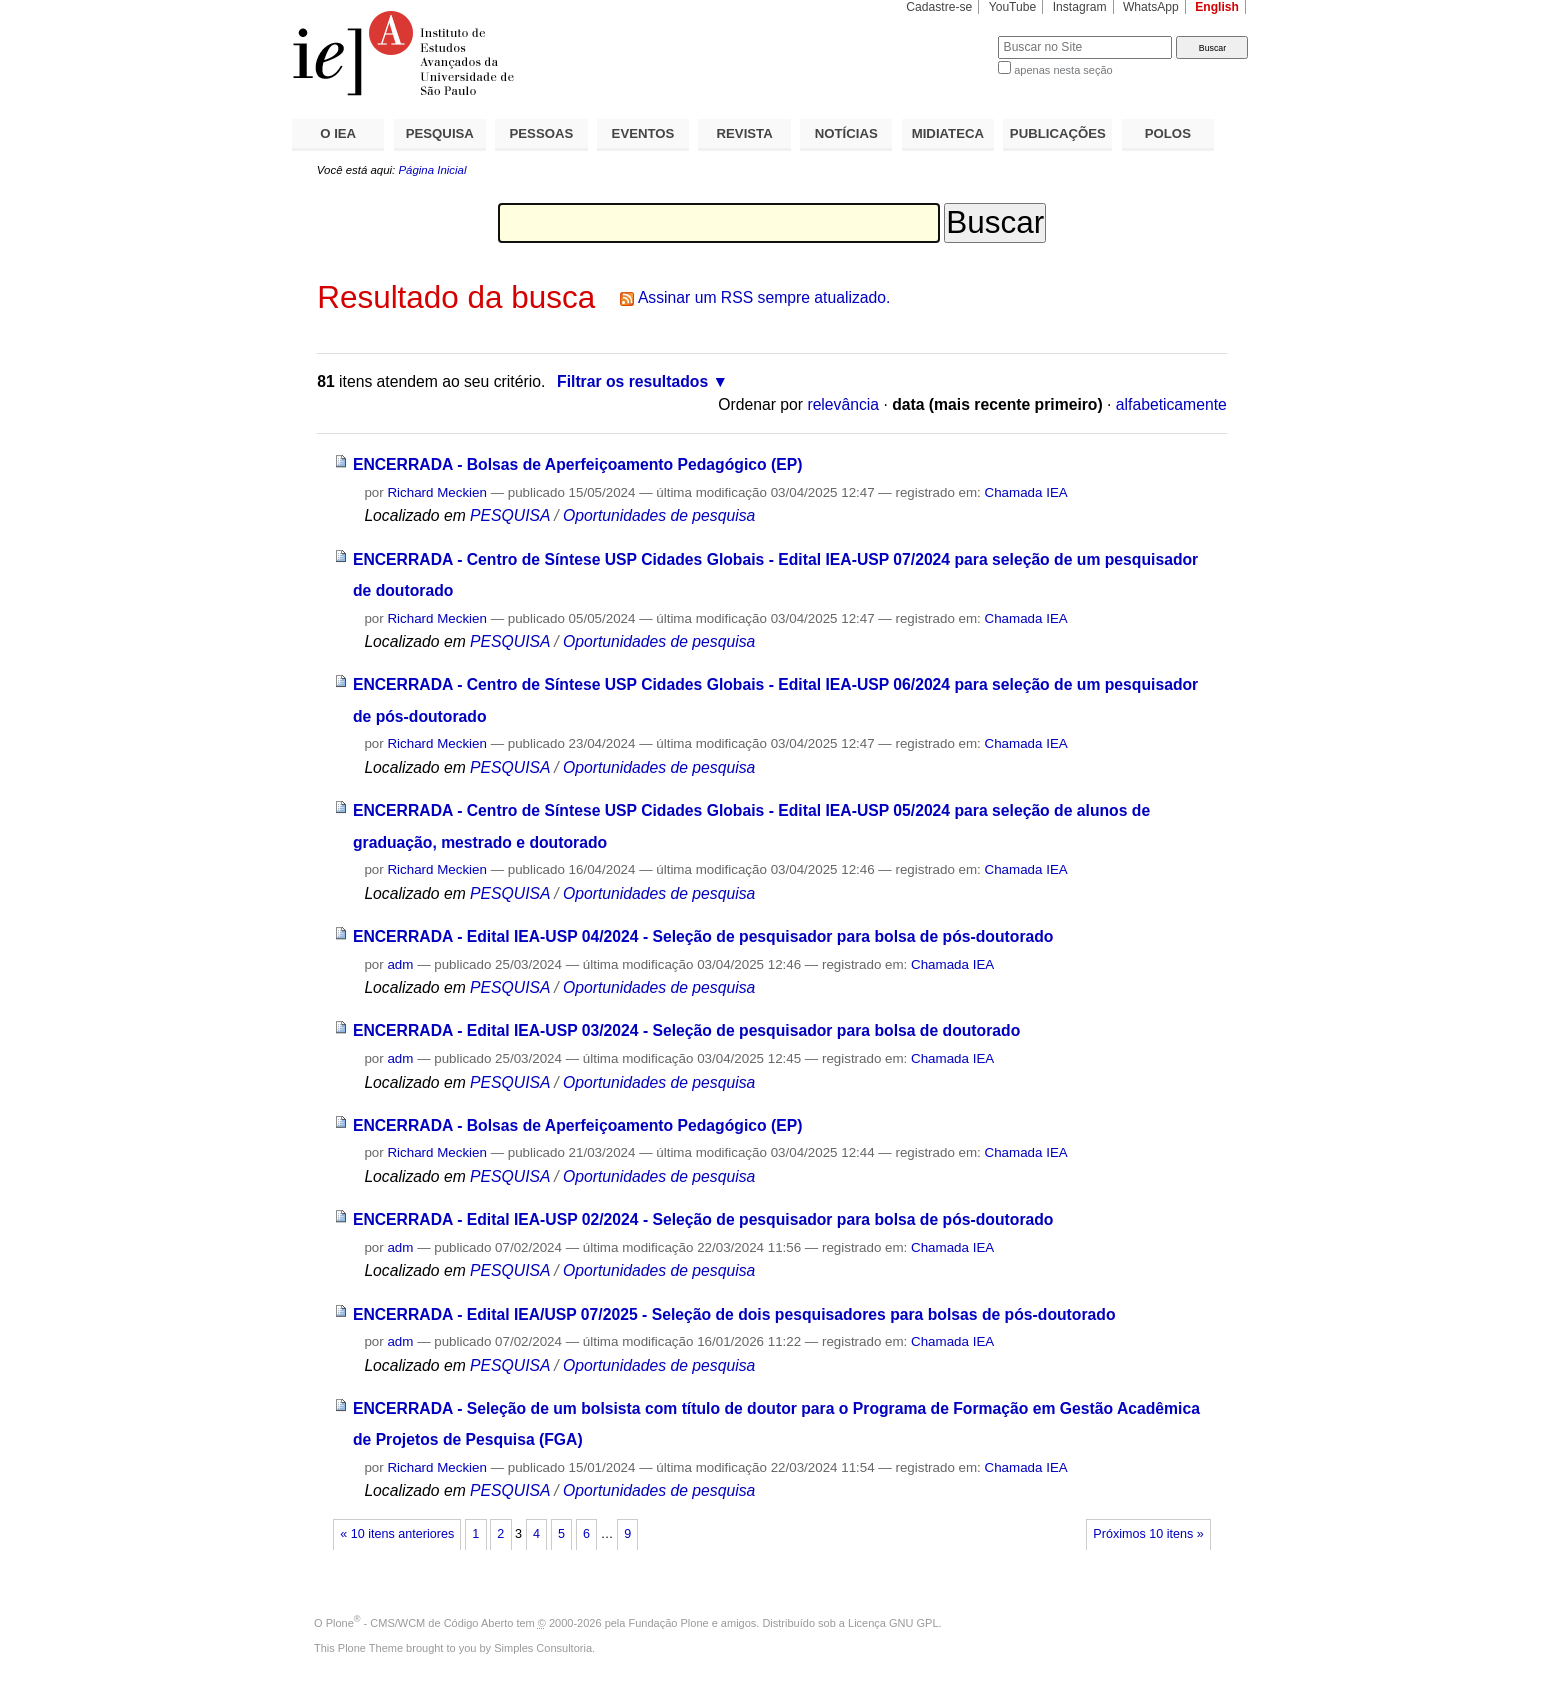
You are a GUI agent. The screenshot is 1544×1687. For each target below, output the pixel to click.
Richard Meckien (437, 492)
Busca (949, 35)
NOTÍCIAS (846, 133)
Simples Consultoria (543, 1648)
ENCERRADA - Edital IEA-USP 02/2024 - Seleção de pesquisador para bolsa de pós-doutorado (703, 1219)
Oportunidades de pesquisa (659, 515)
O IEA (338, 133)
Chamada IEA (1026, 492)
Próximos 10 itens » (1148, 1534)
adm (400, 964)
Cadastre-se (939, 7)
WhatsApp (1151, 7)
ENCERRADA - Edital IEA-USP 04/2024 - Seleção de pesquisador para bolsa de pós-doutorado (703, 936)
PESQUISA (440, 133)
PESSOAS (542, 133)
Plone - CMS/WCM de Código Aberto (420, 1623)
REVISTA (745, 133)
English (1217, 7)
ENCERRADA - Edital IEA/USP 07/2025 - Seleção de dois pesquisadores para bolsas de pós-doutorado (734, 1314)
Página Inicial (432, 170)
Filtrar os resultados (632, 381)
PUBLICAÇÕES (1058, 133)
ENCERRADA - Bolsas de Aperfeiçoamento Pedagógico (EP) (578, 464)
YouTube (1013, 7)
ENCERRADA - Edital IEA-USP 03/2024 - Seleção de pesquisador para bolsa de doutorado (686, 1030)
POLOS (1168, 133)
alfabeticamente (1171, 404)
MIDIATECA (948, 133)
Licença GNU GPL (893, 1623)
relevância (843, 404)
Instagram (1080, 7)
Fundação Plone (669, 1623)
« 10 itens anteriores (397, 1534)
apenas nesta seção (1063, 70)
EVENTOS (643, 133)
